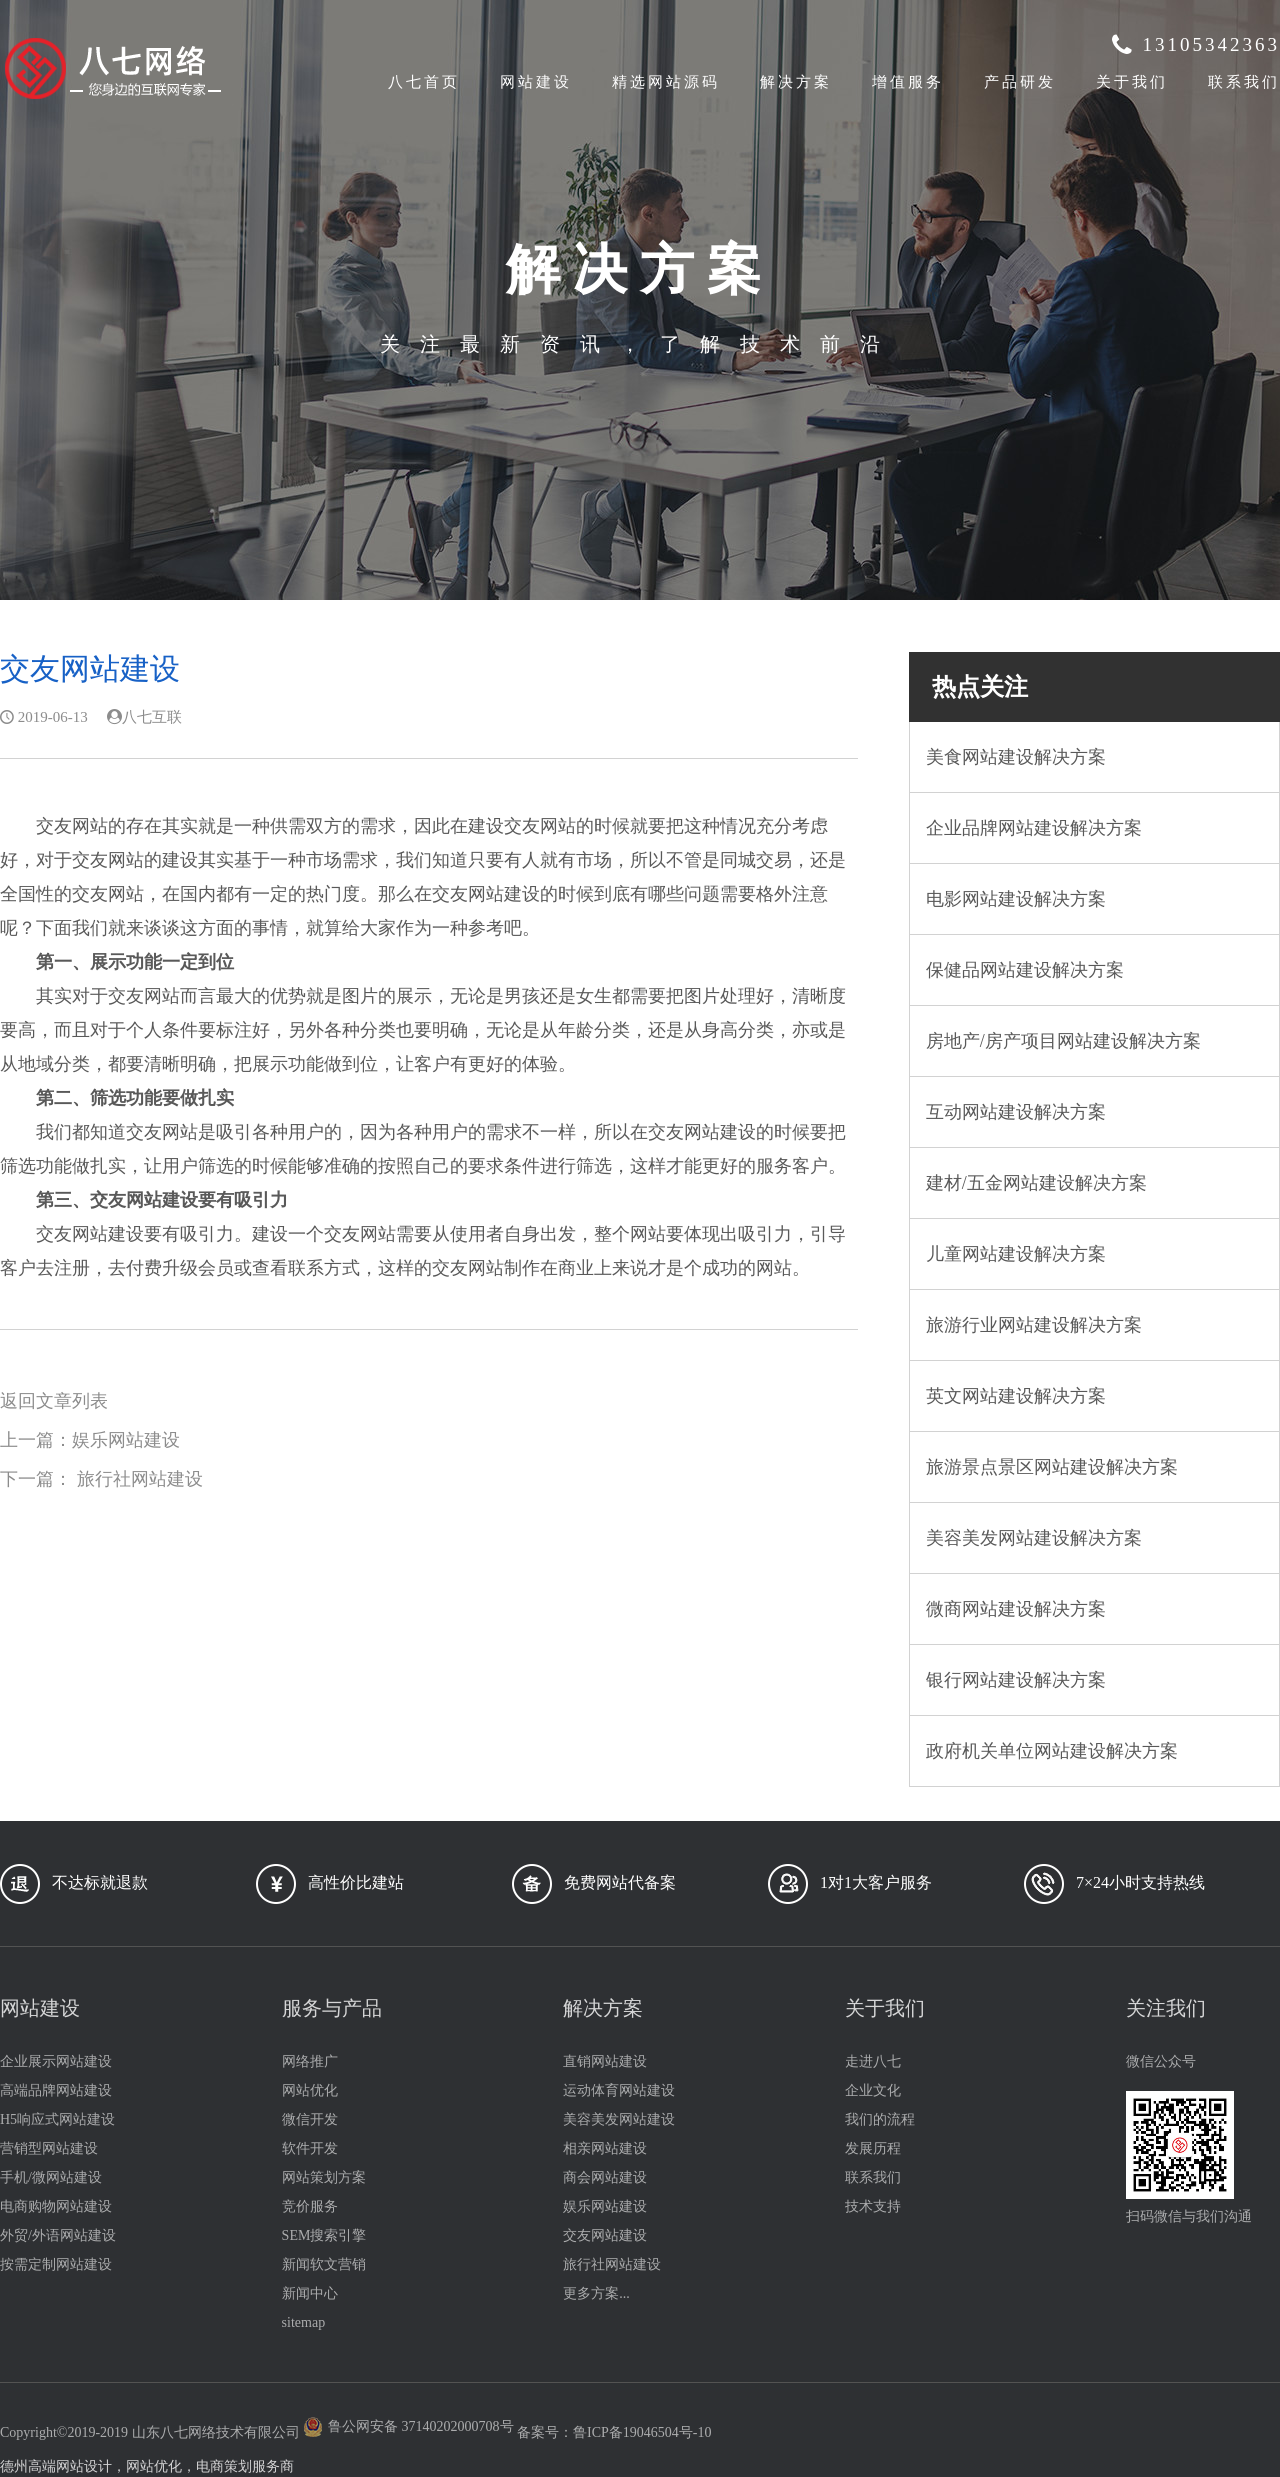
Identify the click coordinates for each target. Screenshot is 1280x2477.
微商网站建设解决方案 (1016, 1609)
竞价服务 (310, 2206)
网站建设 (536, 82)
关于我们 (1132, 82)
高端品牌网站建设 (56, 2090)
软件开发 (310, 2148)
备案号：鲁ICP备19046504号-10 (614, 2432)
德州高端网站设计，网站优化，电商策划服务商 (147, 2466)
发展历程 (873, 2148)
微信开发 (310, 2119)
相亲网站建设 (605, 2148)
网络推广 (310, 2061)
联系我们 (1244, 82)
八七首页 (424, 82)
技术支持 (873, 2206)
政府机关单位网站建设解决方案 (1052, 1751)
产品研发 (1020, 82)
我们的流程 (880, 2119)
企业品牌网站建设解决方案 (1034, 828)
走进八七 (873, 2061)
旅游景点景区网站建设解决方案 (1052, 1467)
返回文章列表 (54, 1401)
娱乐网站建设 (126, 1440)
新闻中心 (310, 2293)
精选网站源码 (666, 82)
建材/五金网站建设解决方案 (1036, 1183)
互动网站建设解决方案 (1016, 1112)
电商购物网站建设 (56, 2206)
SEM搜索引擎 (324, 2235)
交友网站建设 (605, 2235)
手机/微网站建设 (51, 2177)
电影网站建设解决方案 (1016, 899)
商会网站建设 (605, 2177)
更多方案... (596, 2293)
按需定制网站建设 (56, 2264)
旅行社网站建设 (140, 1479)
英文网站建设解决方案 (1016, 1396)
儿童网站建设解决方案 (1016, 1254)
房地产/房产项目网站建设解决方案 (1063, 1041)
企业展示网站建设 (56, 2061)
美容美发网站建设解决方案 (1034, 1538)
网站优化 (310, 2090)
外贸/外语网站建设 (58, 2235)
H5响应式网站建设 (57, 2119)
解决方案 (796, 82)
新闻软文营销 (324, 2264)
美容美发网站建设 (619, 2119)
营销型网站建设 (49, 2148)
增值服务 (908, 82)
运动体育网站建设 (619, 2090)
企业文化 (873, 2090)
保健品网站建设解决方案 (1025, 970)
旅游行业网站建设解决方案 (1034, 1325)
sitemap (304, 2322)
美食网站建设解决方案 (1016, 757)
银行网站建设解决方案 (1016, 1680)
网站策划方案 (324, 2177)
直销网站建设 (605, 2061)
